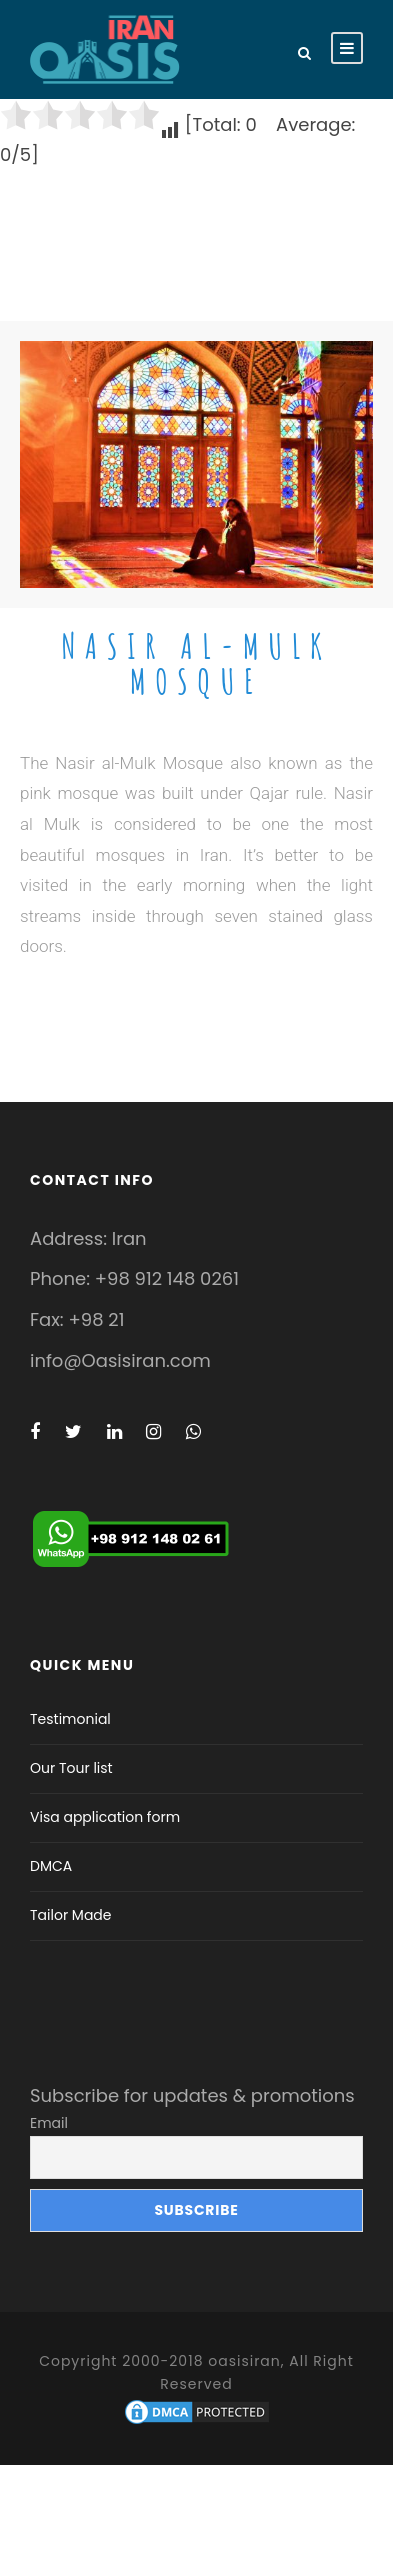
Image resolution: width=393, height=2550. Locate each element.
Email (49, 2123)
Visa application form (105, 1817)
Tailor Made (71, 1915)
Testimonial (70, 1719)
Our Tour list (71, 1768)
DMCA (51, 1866)
